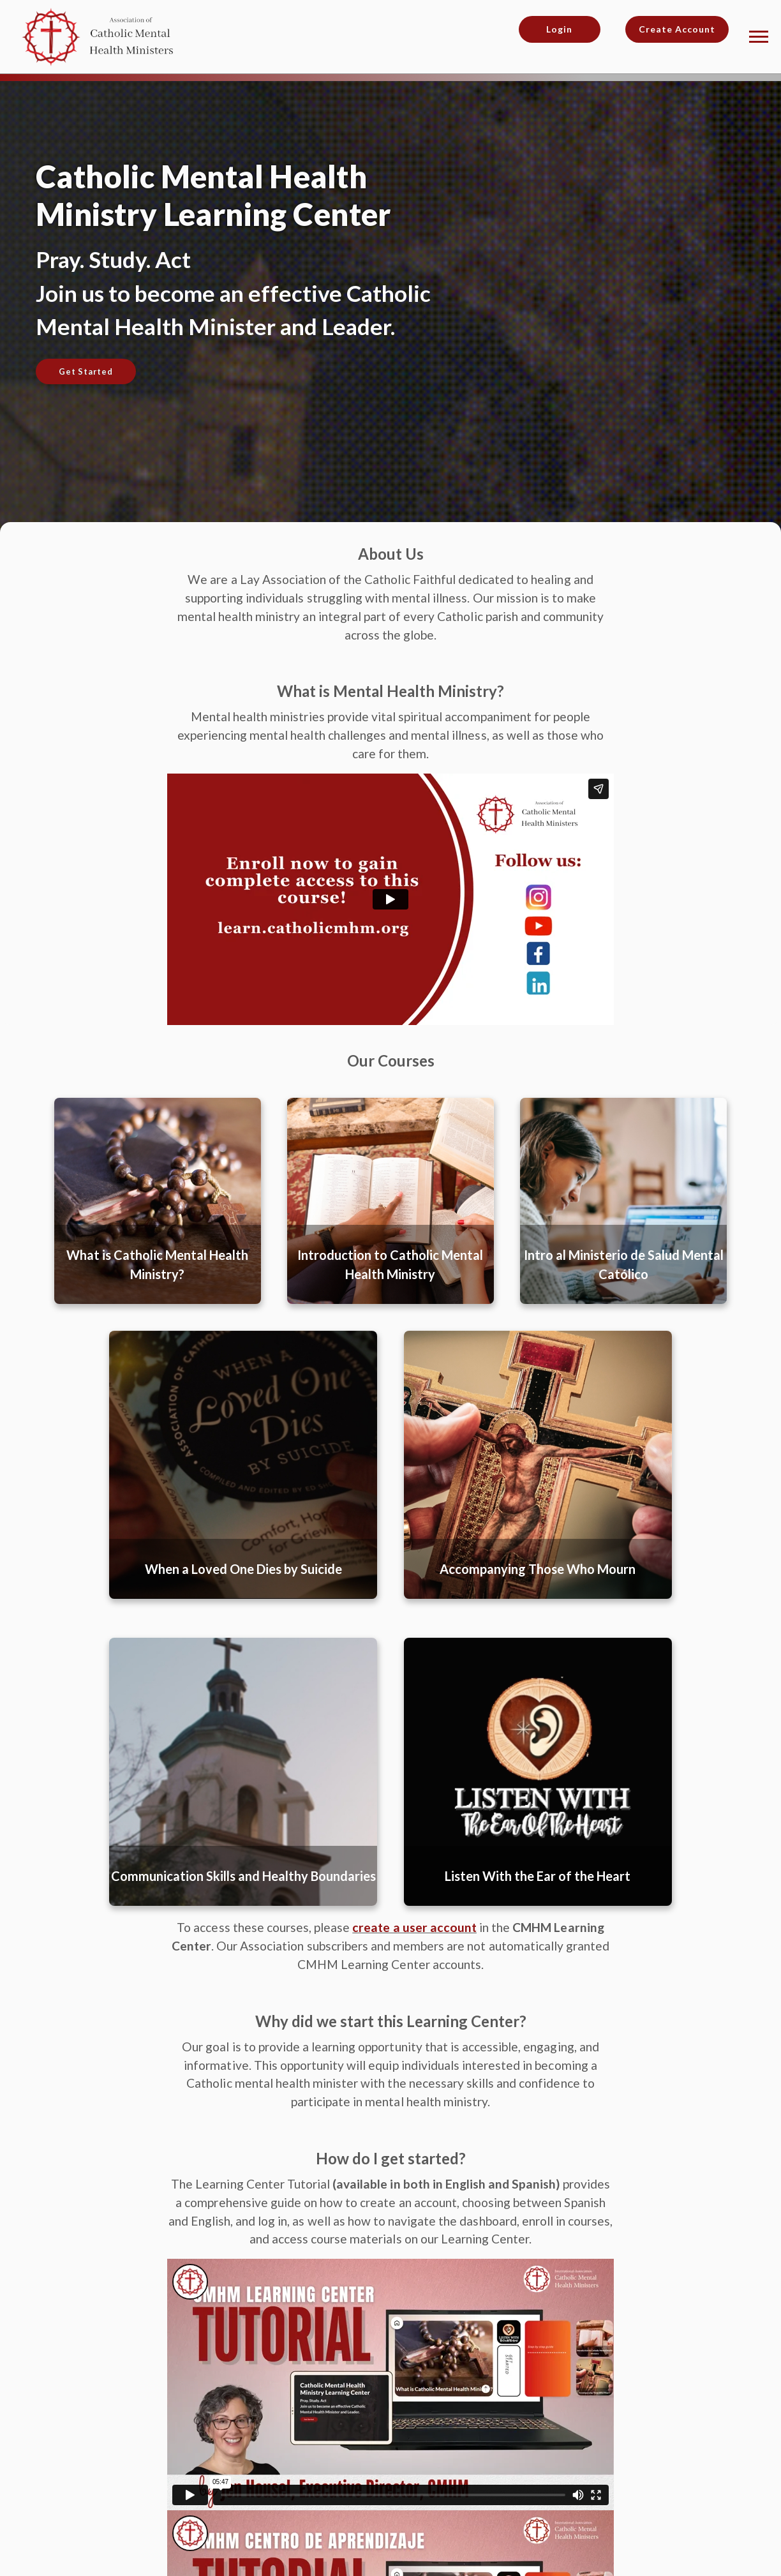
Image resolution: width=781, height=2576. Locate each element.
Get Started (86, 371)
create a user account (414, 1927)
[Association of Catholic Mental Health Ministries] (102, 35)
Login (559, 29)
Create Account (677, 29)
